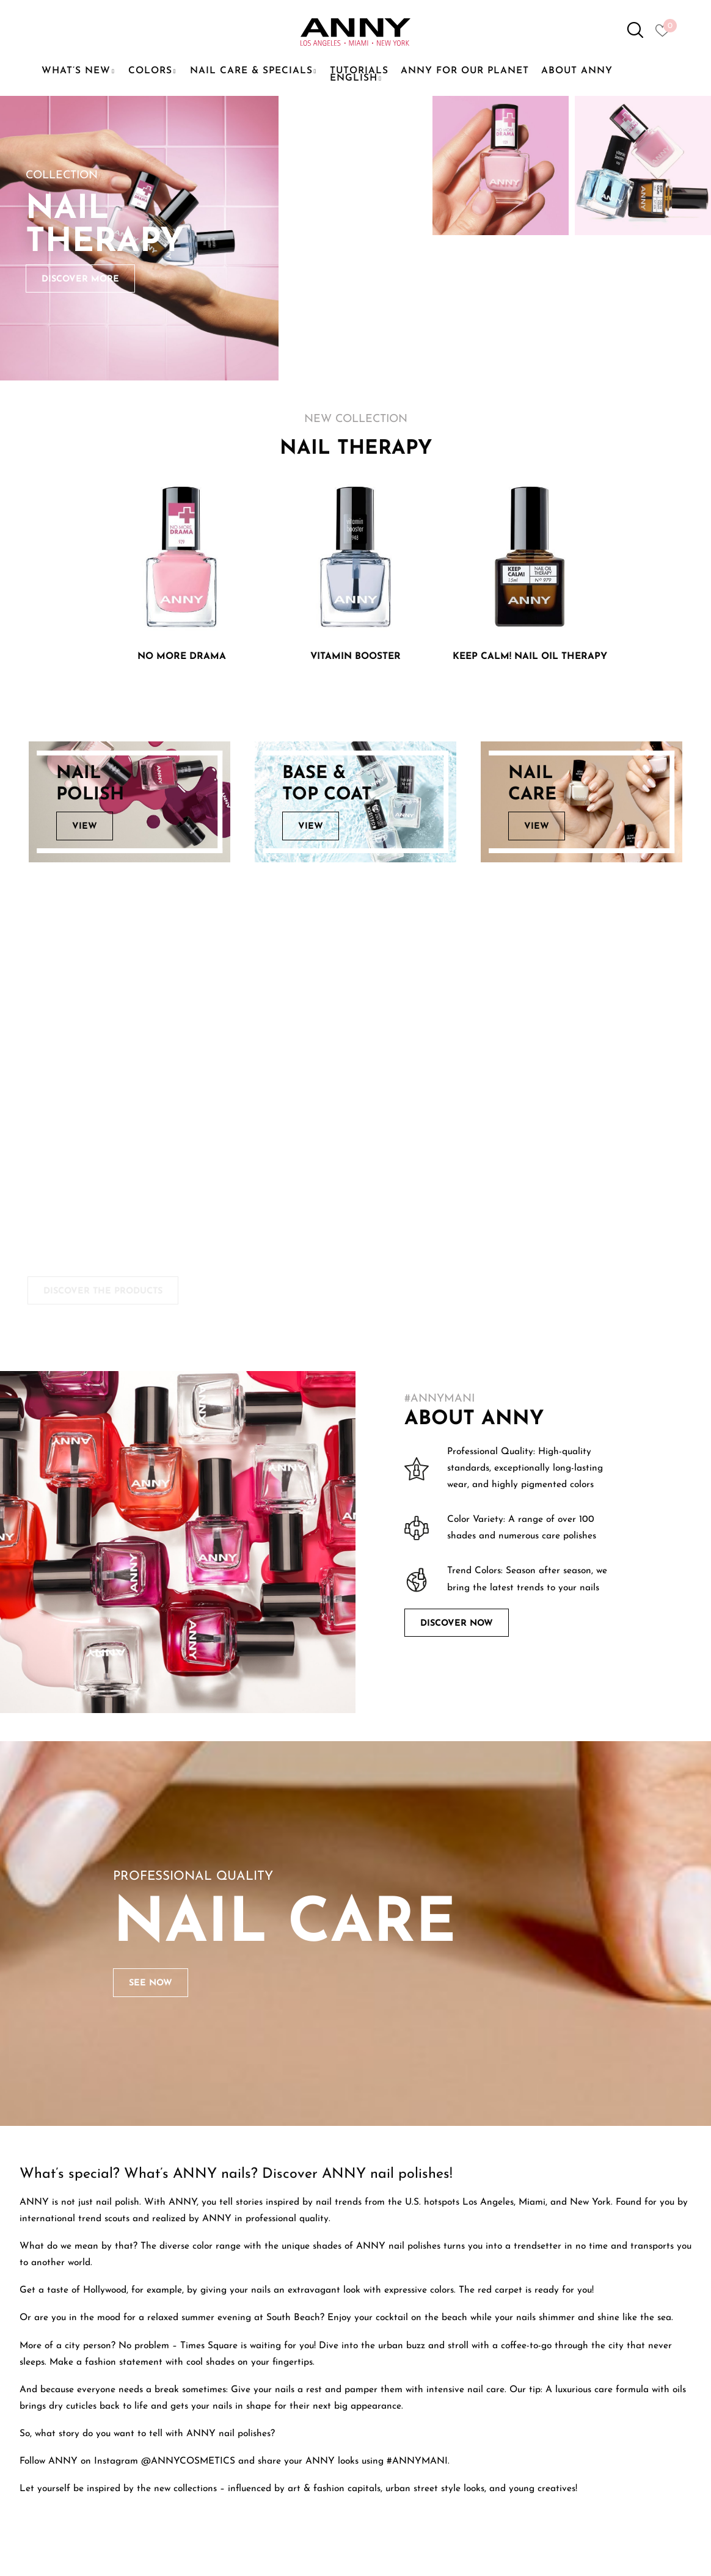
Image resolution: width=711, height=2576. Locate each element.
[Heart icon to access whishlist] (665, 34)
